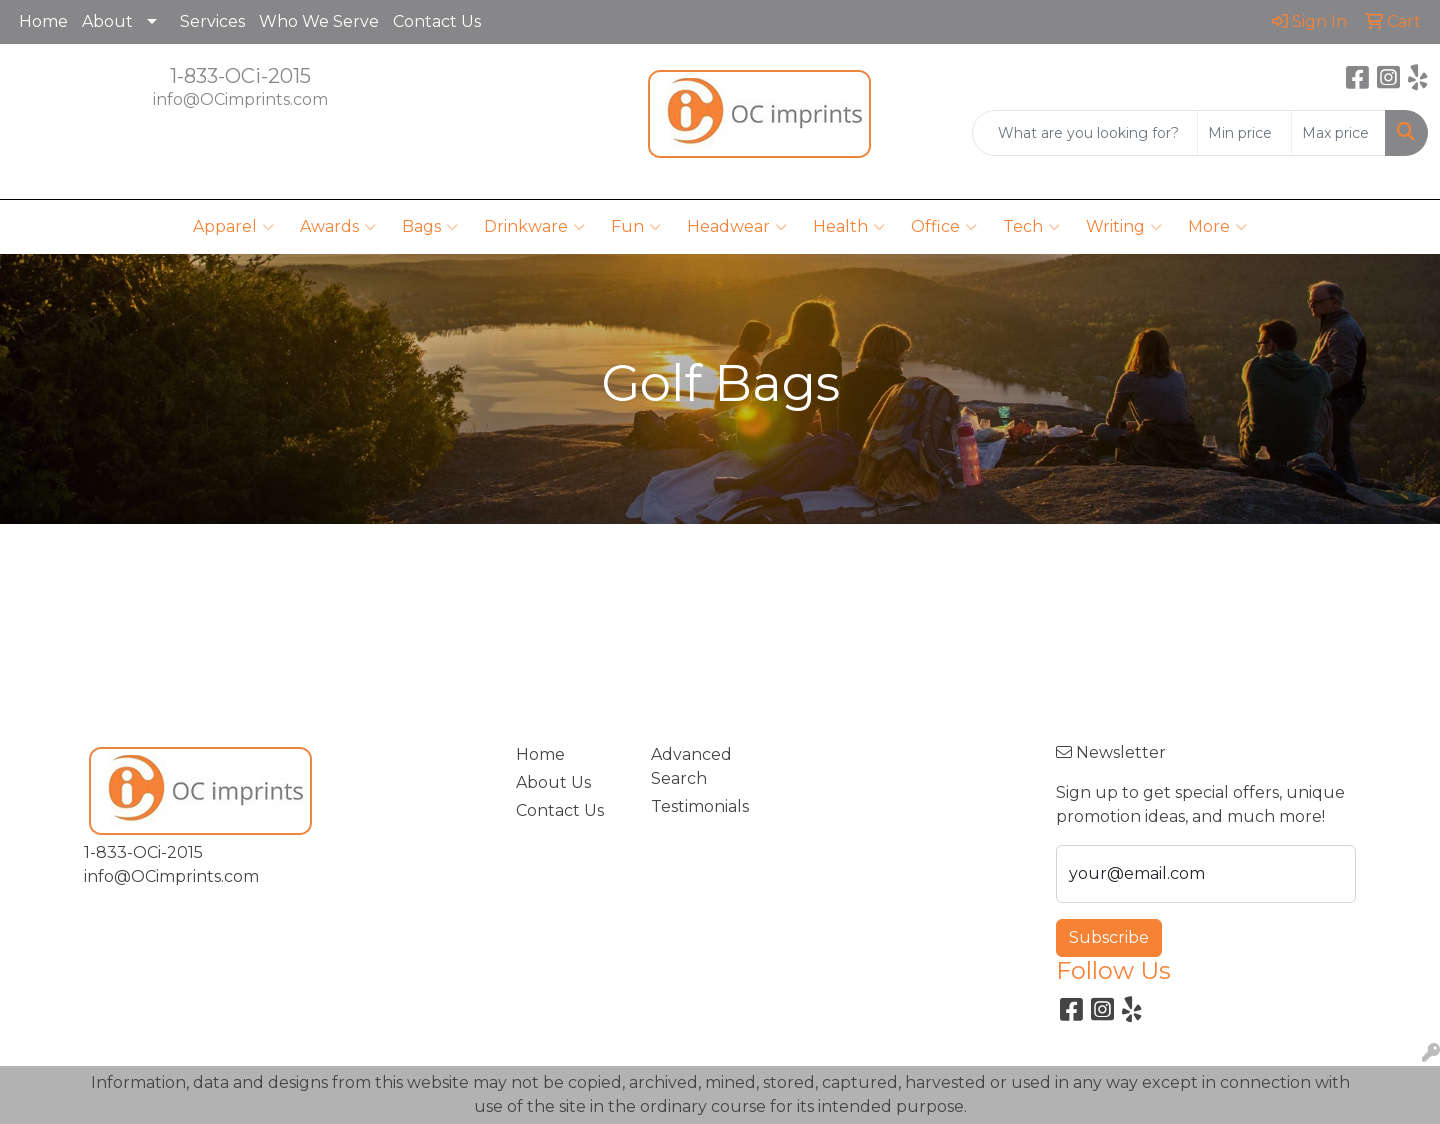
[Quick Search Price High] (1338, 133)
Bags (430, 227)
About (107, 21)
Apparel (233, 227)
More (1217, 227)
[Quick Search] (1085, 133)
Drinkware (534, 227)
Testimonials (700, 806)
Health (849, 227)
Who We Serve (319, 21)
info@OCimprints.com (240, 99)
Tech (1031, 227)
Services (212, 21)
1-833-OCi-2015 (240, 76)
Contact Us (437, 21)
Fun (636, 227)
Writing (1124, 227)
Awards (338, 227)
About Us (553, 782)
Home (43, 21)
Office (944, 227)
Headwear (737, 227)
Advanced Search (691, 766)
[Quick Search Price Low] (1244, 133)
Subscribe (1109, 937)
